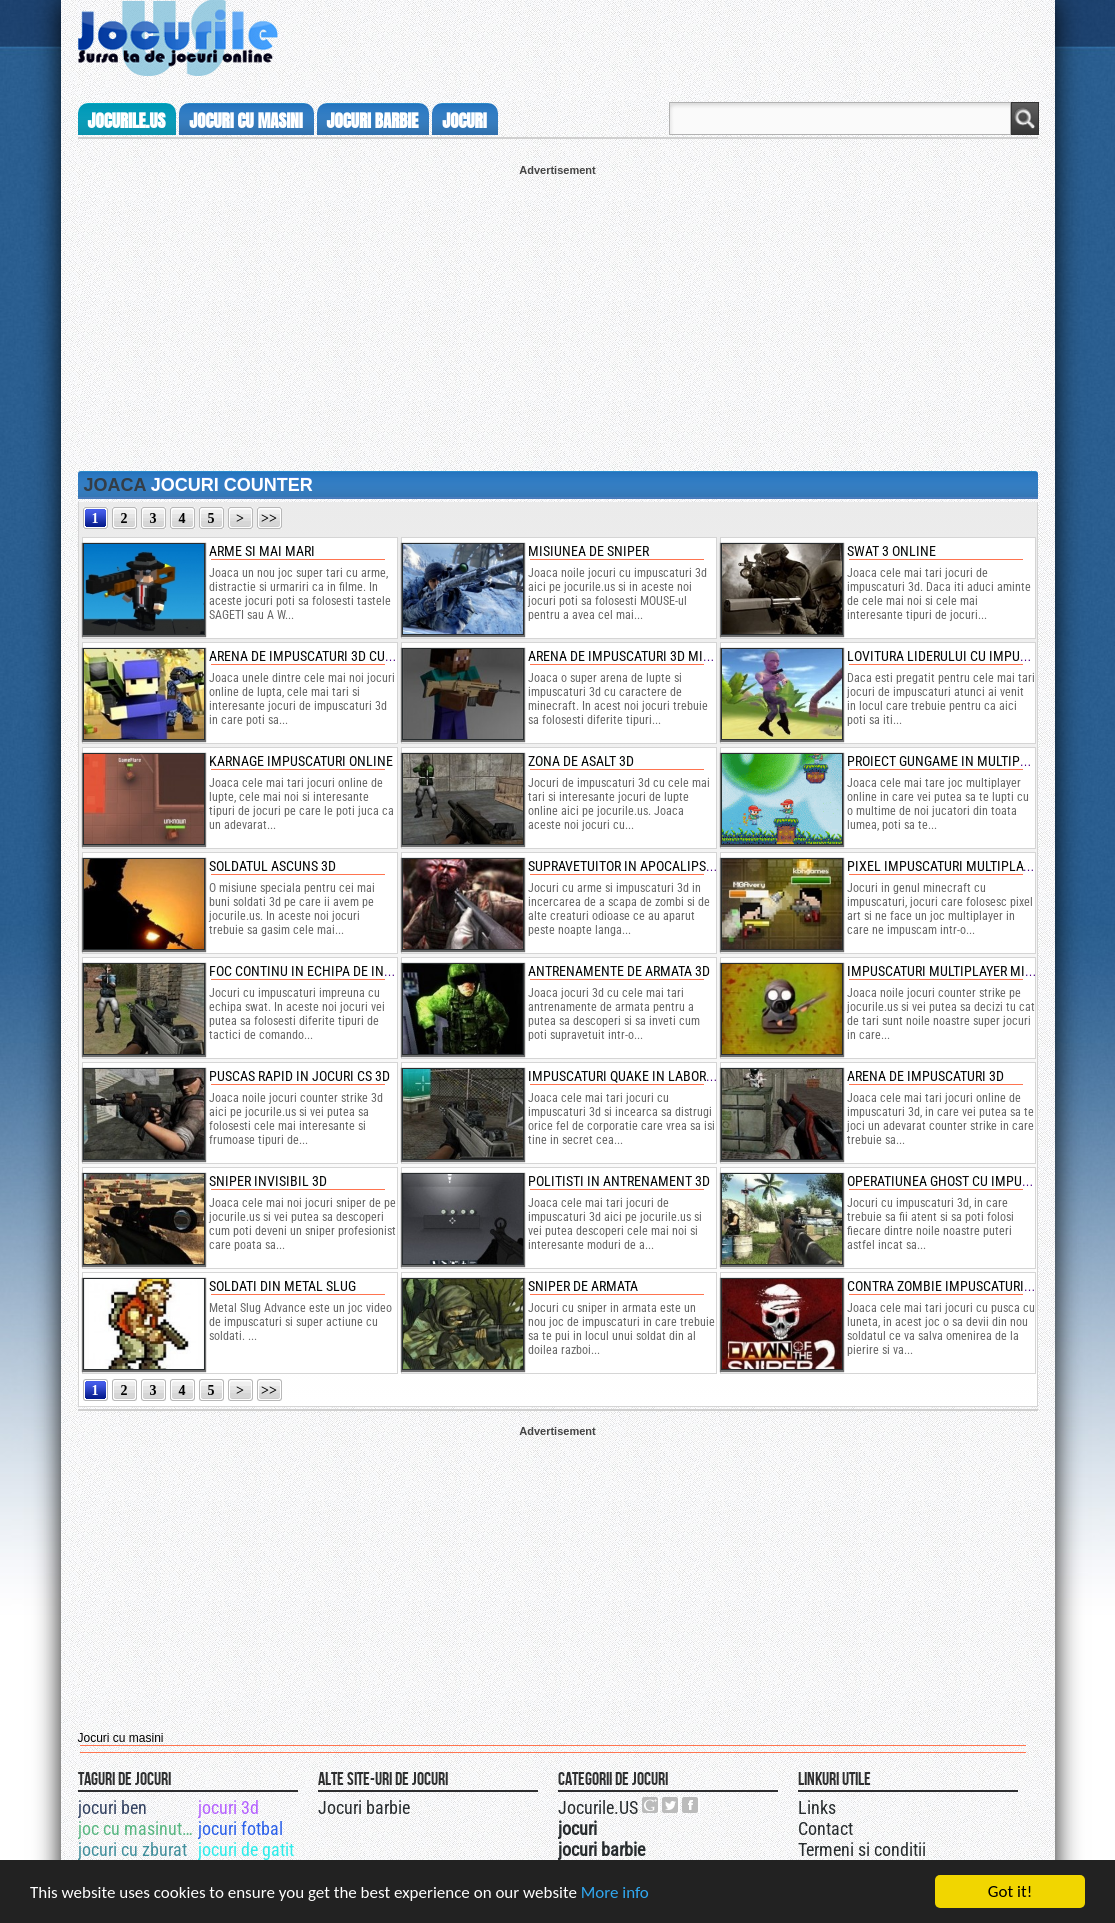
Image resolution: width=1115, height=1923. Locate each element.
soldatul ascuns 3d (272, 866)
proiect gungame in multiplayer (951, 761)
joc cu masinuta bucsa (136, 1828)
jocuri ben (112, 1807)
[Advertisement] (558, 316)
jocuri (464, 121)
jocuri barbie (373, 121)
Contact (825, 1828)
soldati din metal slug (282, 1286)
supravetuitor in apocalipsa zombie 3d (654, 866)
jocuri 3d (228, 1807)
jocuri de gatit (246, 1849)
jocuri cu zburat (132, 1849)
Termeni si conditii (862, 1849)
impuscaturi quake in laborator (631, 1076)
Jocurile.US (598, 1807)
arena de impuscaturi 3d (925, 1076)
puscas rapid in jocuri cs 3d (299, 1076)
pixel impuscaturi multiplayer (945, 866)
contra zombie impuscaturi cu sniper (967, 1286)
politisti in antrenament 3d (619, 1181)
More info (615, 1896)
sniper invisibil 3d (268, 1181)
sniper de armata (583, 1286)
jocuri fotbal (240, 1828)
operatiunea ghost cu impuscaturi (958, 1181)
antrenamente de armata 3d (619, 971)
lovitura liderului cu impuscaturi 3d (966, 656)
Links (817, 1807)
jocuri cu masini (245, 121)
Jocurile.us (127, 121)
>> (269, 518)
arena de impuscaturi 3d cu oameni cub (335, 656)
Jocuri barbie (364, 1807)
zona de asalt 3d (581, 761)
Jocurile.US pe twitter (671, 1805)
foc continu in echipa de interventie (328, 971)
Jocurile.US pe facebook (691, 1805)
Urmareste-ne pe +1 (651, 1805)
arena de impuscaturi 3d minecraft (642, 656)
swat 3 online (891, 551)
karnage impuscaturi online (301, 761)
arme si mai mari (262, 551)
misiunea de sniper (588, 551)
